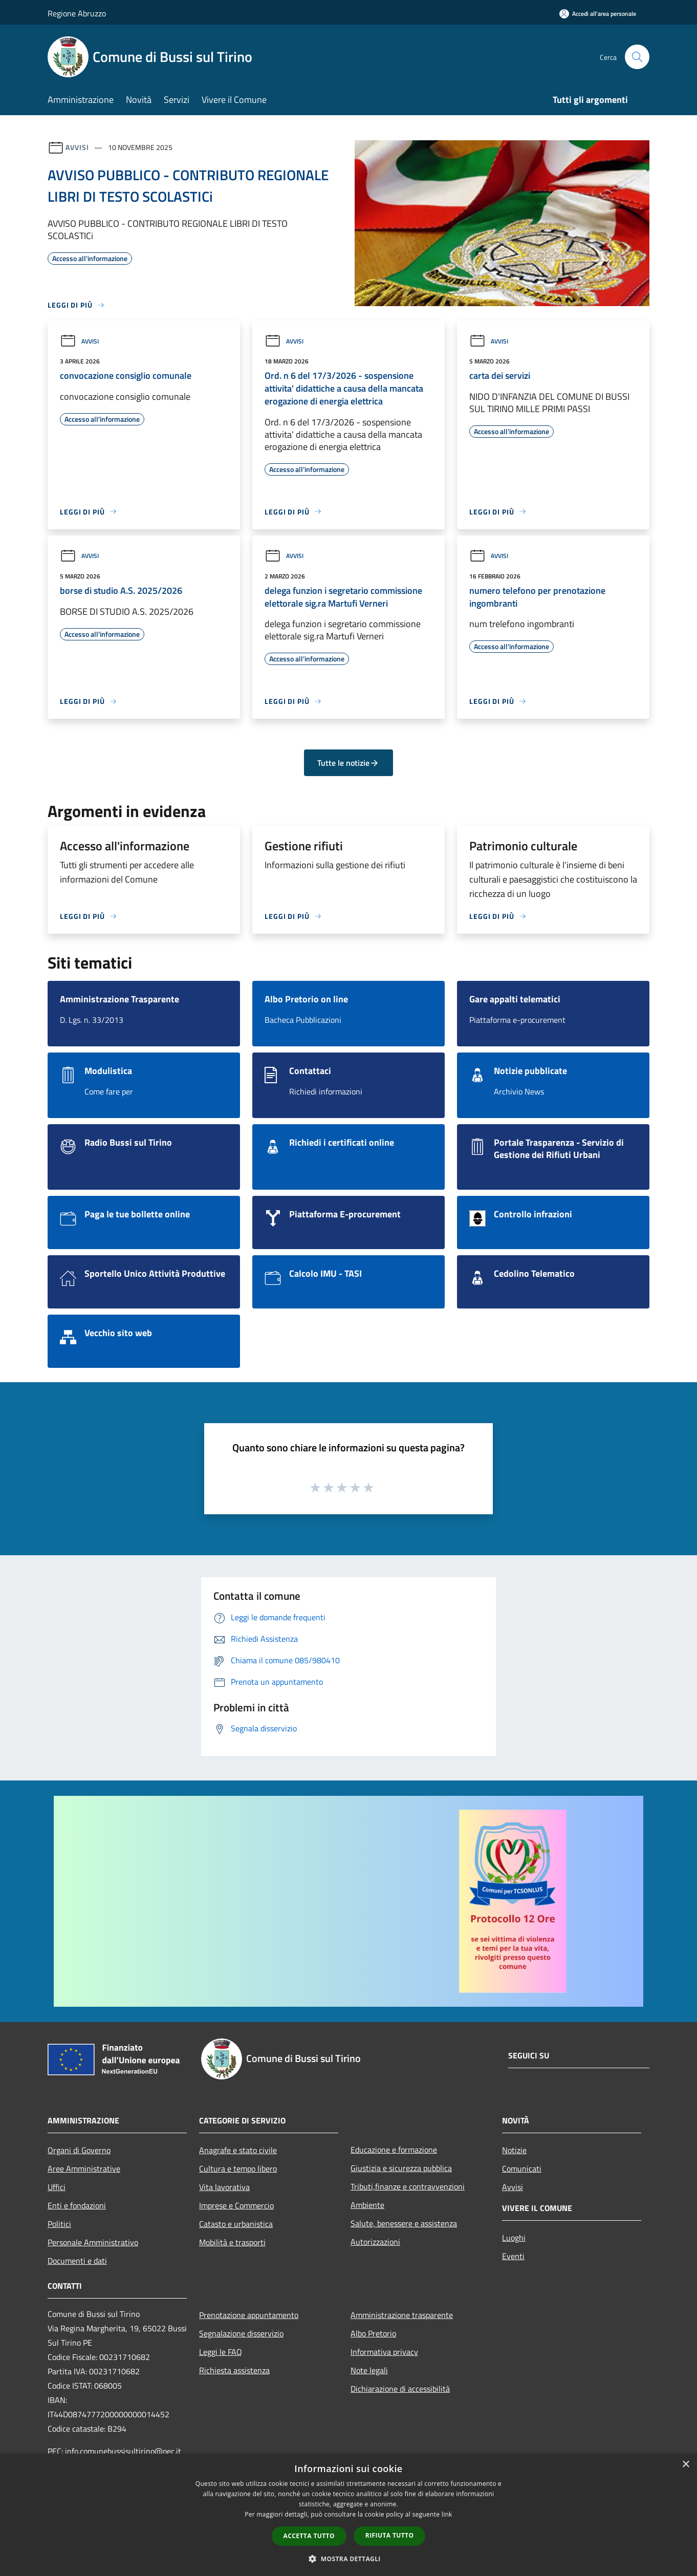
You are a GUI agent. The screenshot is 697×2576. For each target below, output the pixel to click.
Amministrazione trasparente (402, 2315)
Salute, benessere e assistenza (404, 2223)
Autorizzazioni (375, 2242)
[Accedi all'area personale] (597, 14)
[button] (348, 2558)
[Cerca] (637, 57)
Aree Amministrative (84, 2168)
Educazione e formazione (394, 2149)
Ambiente (367, 2205)
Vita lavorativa (224, 2187)
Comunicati (521, 2168)
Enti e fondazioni (77, 2205)
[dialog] (348, 2515)
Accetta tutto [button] (309, 2535)
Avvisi (77, 147)
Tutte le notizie (348, 763)
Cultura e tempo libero (238, 2168)
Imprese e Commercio (236, 2205)
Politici (59, 2224)
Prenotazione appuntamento (248, 2315)
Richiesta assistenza (234, 2370)
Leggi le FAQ (220, 2352)
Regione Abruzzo (77, 13)
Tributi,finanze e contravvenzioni (408, 2186)
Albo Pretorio (373, 2333)
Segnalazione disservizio (241, 2333)
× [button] (685, 2464)
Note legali (369, 2370)
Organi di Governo (79, 2150)
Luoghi (514, 2237)
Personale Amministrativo (93, 2242)
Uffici (57, 2187)
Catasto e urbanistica (236, 2224)
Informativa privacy (384, 2352)
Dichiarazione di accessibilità (400, 2388)
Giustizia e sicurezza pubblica (401, 2168)
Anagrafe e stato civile (238, 2150)
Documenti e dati (77, 2261)
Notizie (514, 2150)
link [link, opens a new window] (447, 2514)
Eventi (513, 2256)
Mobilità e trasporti (232, 2242)
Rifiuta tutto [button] (389, 2535)
